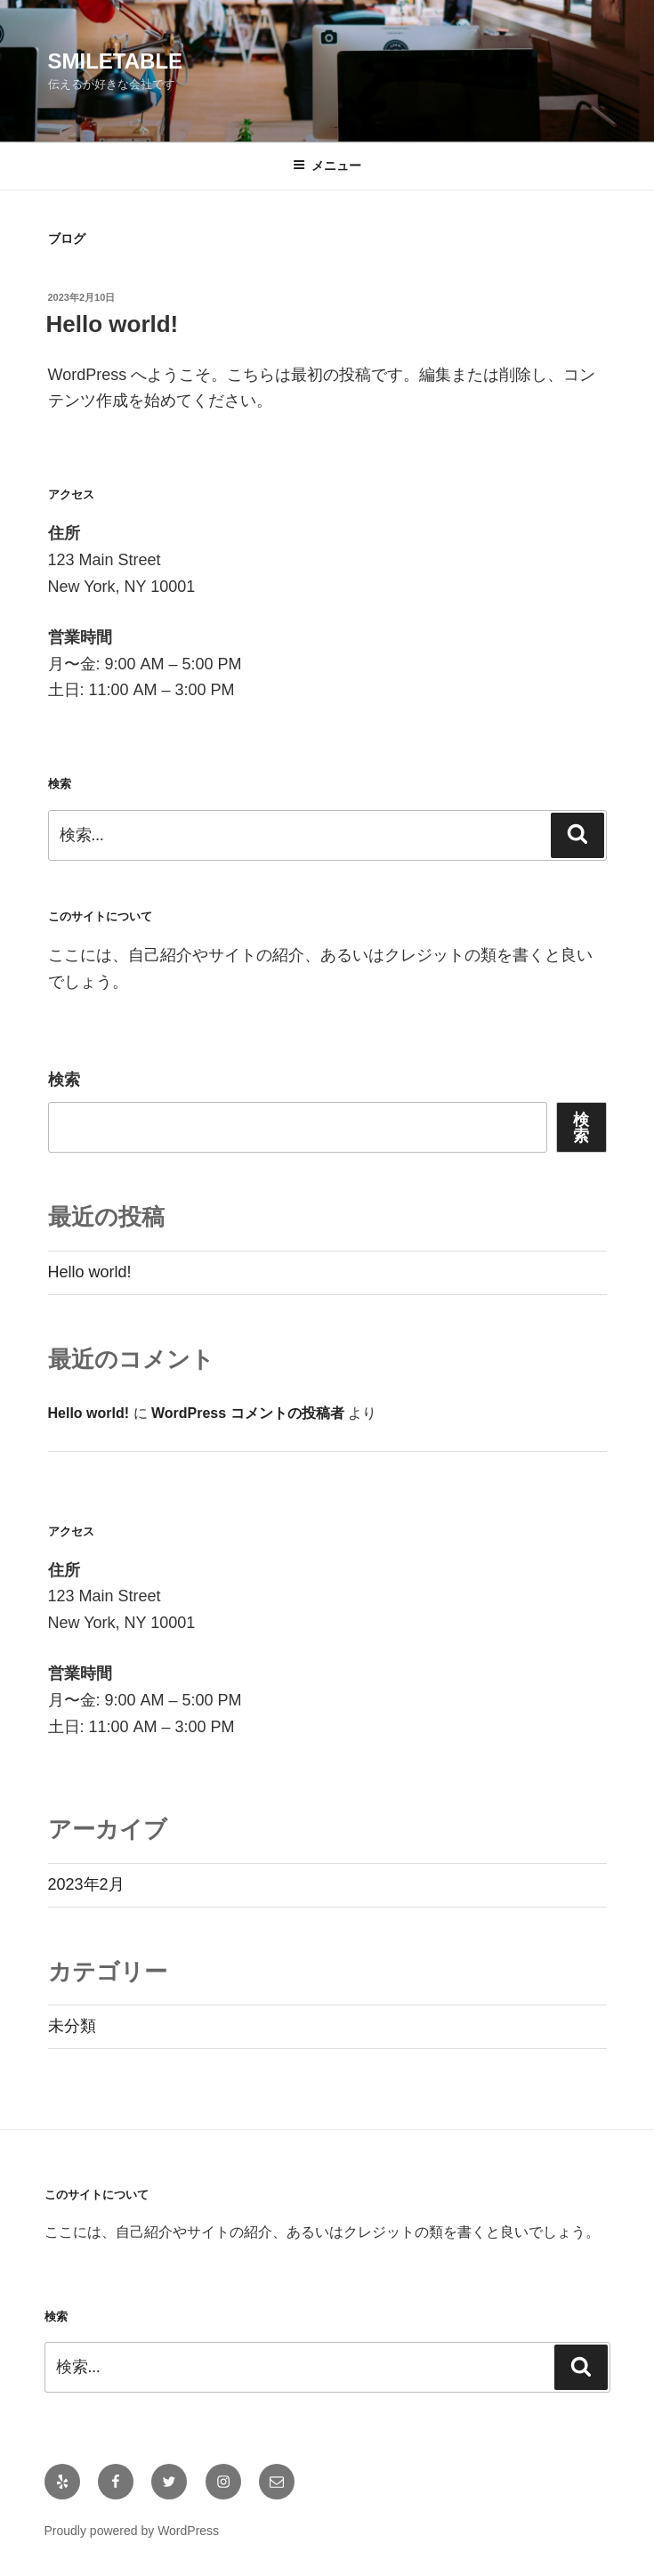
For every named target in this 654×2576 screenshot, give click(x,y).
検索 (64, 1080)
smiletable (115, 61)
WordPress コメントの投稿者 (247, 1413)
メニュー (327, 165)
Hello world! (112, 324)
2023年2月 (86, 1884)
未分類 (72, 2026)
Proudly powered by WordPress (132, 2530)
